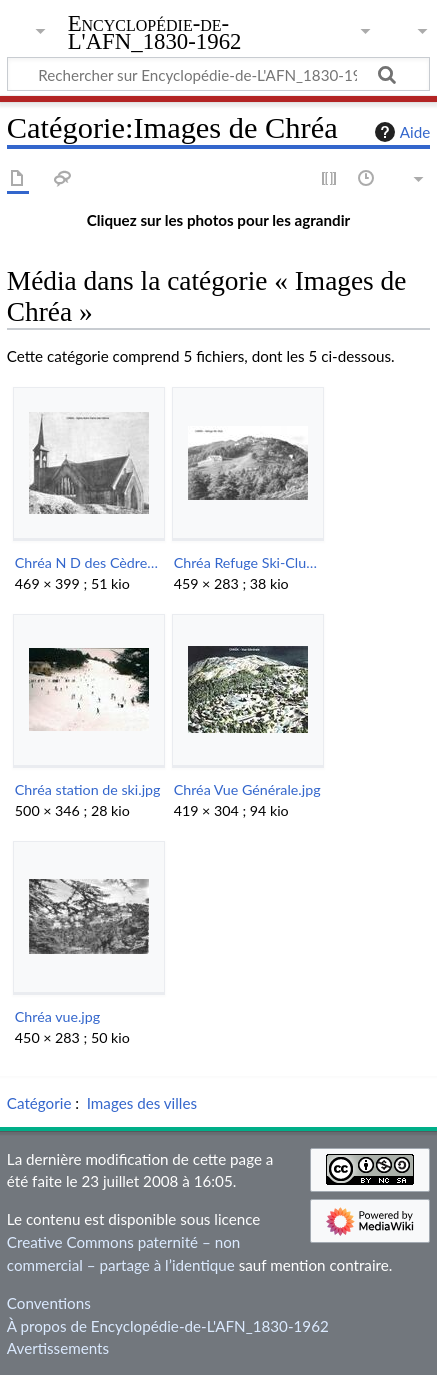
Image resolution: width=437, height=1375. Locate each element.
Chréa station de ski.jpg (88, 789)
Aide (400, 132)
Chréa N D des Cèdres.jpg (88, 562)
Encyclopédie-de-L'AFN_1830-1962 (155, 34)
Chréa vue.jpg (57, 1016)
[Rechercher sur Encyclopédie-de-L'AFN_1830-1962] (218, 74)
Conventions (49, 1303)
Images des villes (142, 1103)
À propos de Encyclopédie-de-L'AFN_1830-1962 (168, 1326)
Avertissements (58, 1348)
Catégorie (39, 1103)
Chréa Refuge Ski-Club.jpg (247, 562)
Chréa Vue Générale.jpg (247, 789)
